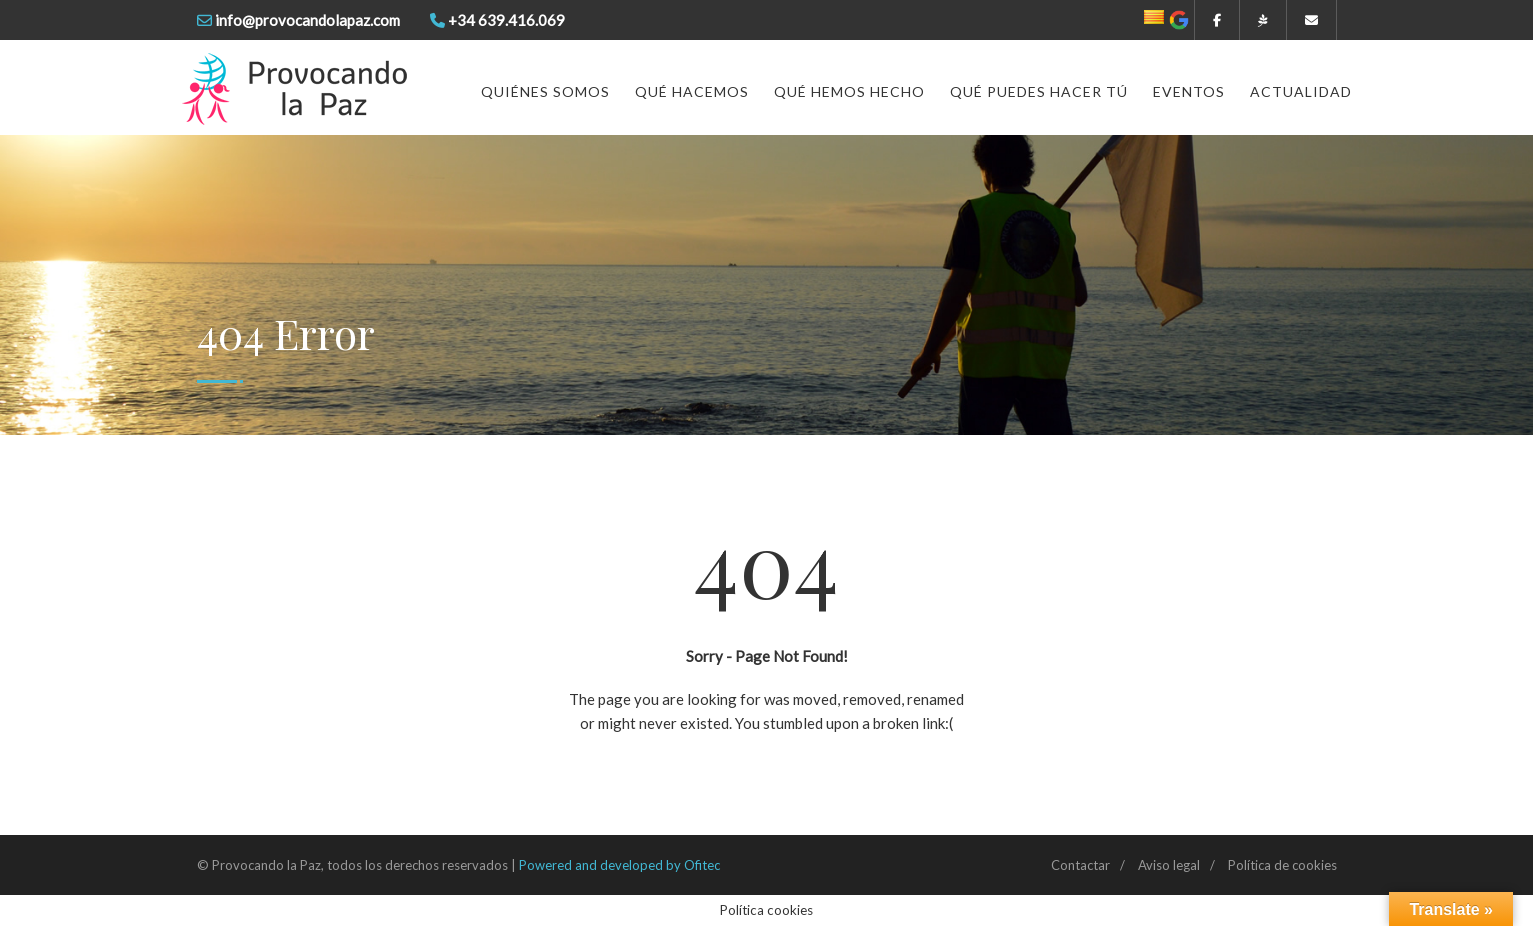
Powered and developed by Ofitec (619, 865)
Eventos (1189, 91)
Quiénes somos (545, 91)
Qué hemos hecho (849, 91)
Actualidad (1301, 91)
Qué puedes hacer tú (1039, 91)
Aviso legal (1169, 865)
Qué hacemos (692, 91)
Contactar (1080, 865)
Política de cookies (1282, 865)
